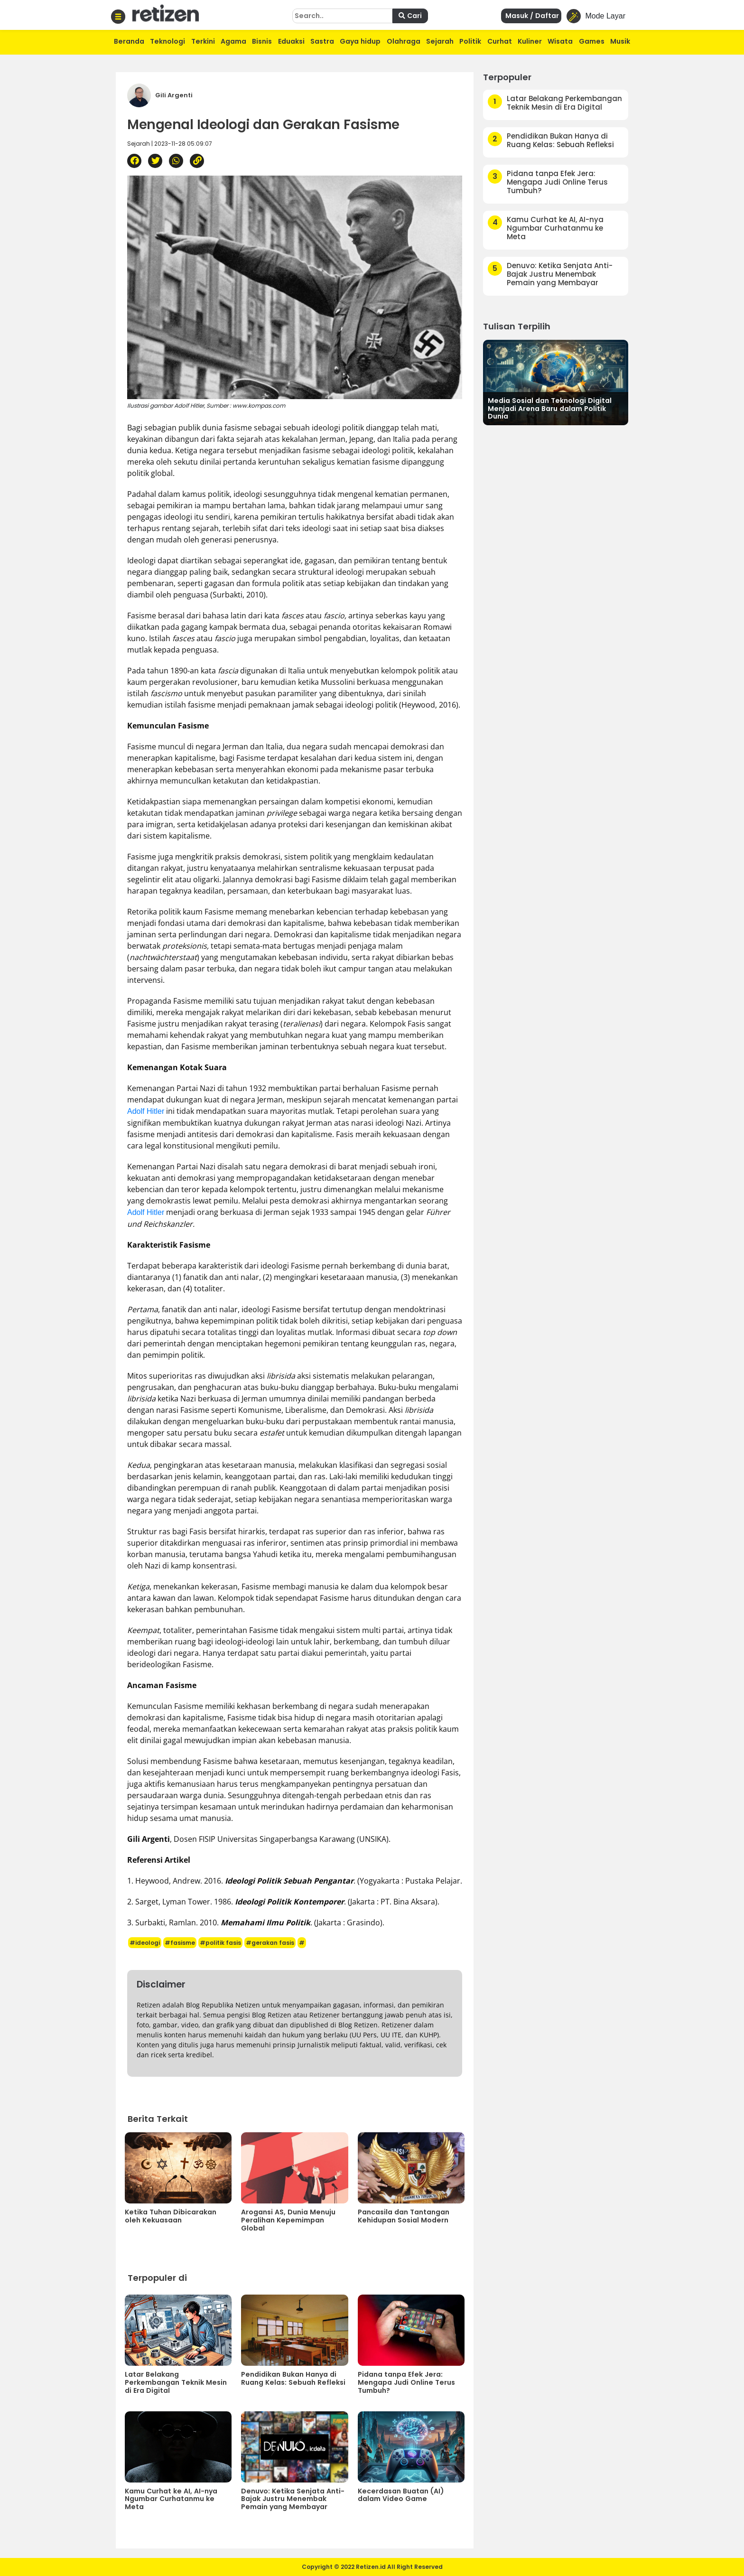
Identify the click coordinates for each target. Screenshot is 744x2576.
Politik (470, 41)
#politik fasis (220, 1943)
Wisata (560, 41)
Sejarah (440, 41)
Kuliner (530, 41)
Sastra (322, 41)
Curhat (499, 41)
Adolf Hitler (145, 1111)
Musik (620, 41)
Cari (410, 15)
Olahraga (403, 41)
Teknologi (167, 41)
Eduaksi (291, 41)
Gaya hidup (360, 41)
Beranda (129, 41)
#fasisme (180, 1943)
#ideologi (145, 1943)
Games (591, 41)
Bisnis (262, 41)
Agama (233, 41)
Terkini (203, 41)
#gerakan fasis (270, 1943)
